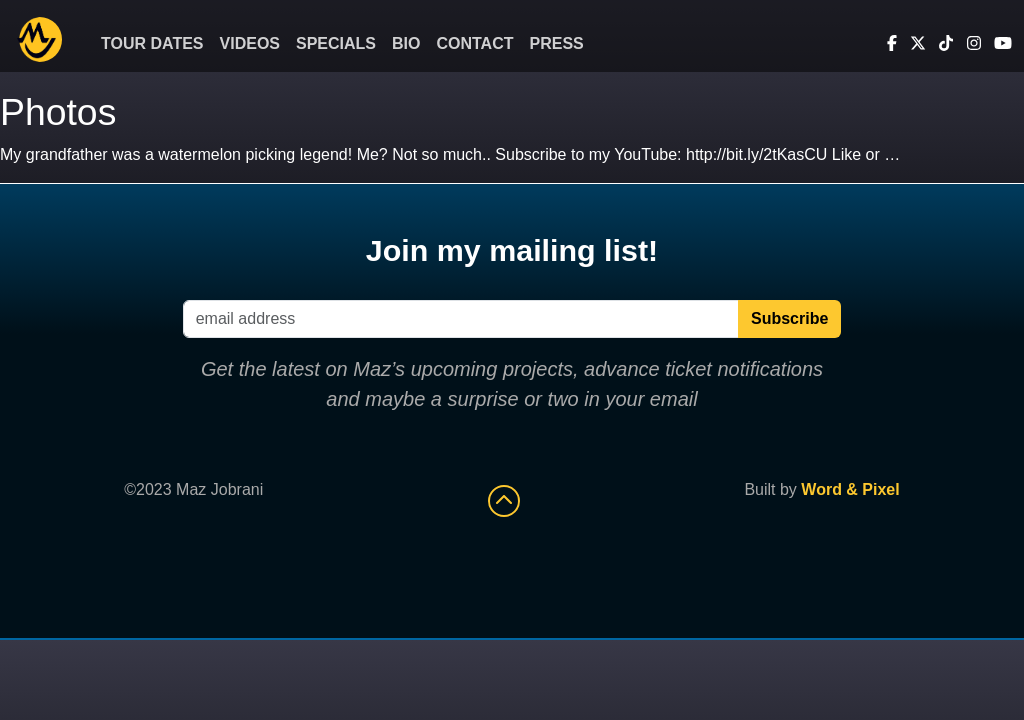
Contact (474, 43)
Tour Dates (152, 43)
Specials (336, 43)
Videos (250, 43)
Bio (406, 43)
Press (557, 43)
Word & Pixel (850, 489)
